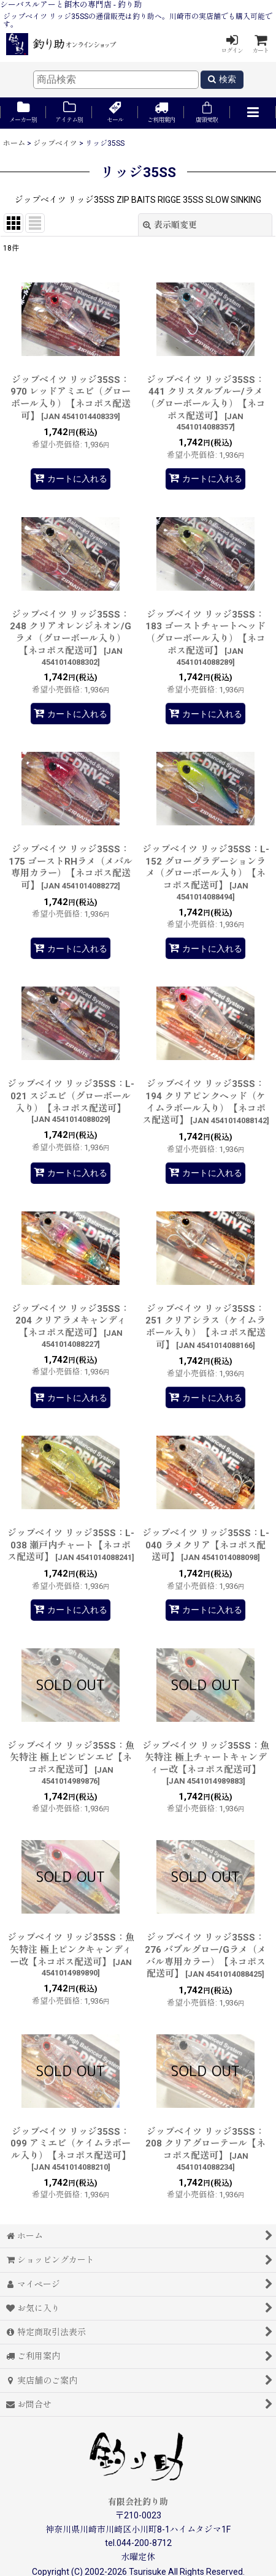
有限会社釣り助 (138, 2502)
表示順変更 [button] (170, 225)
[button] (253, 113)
